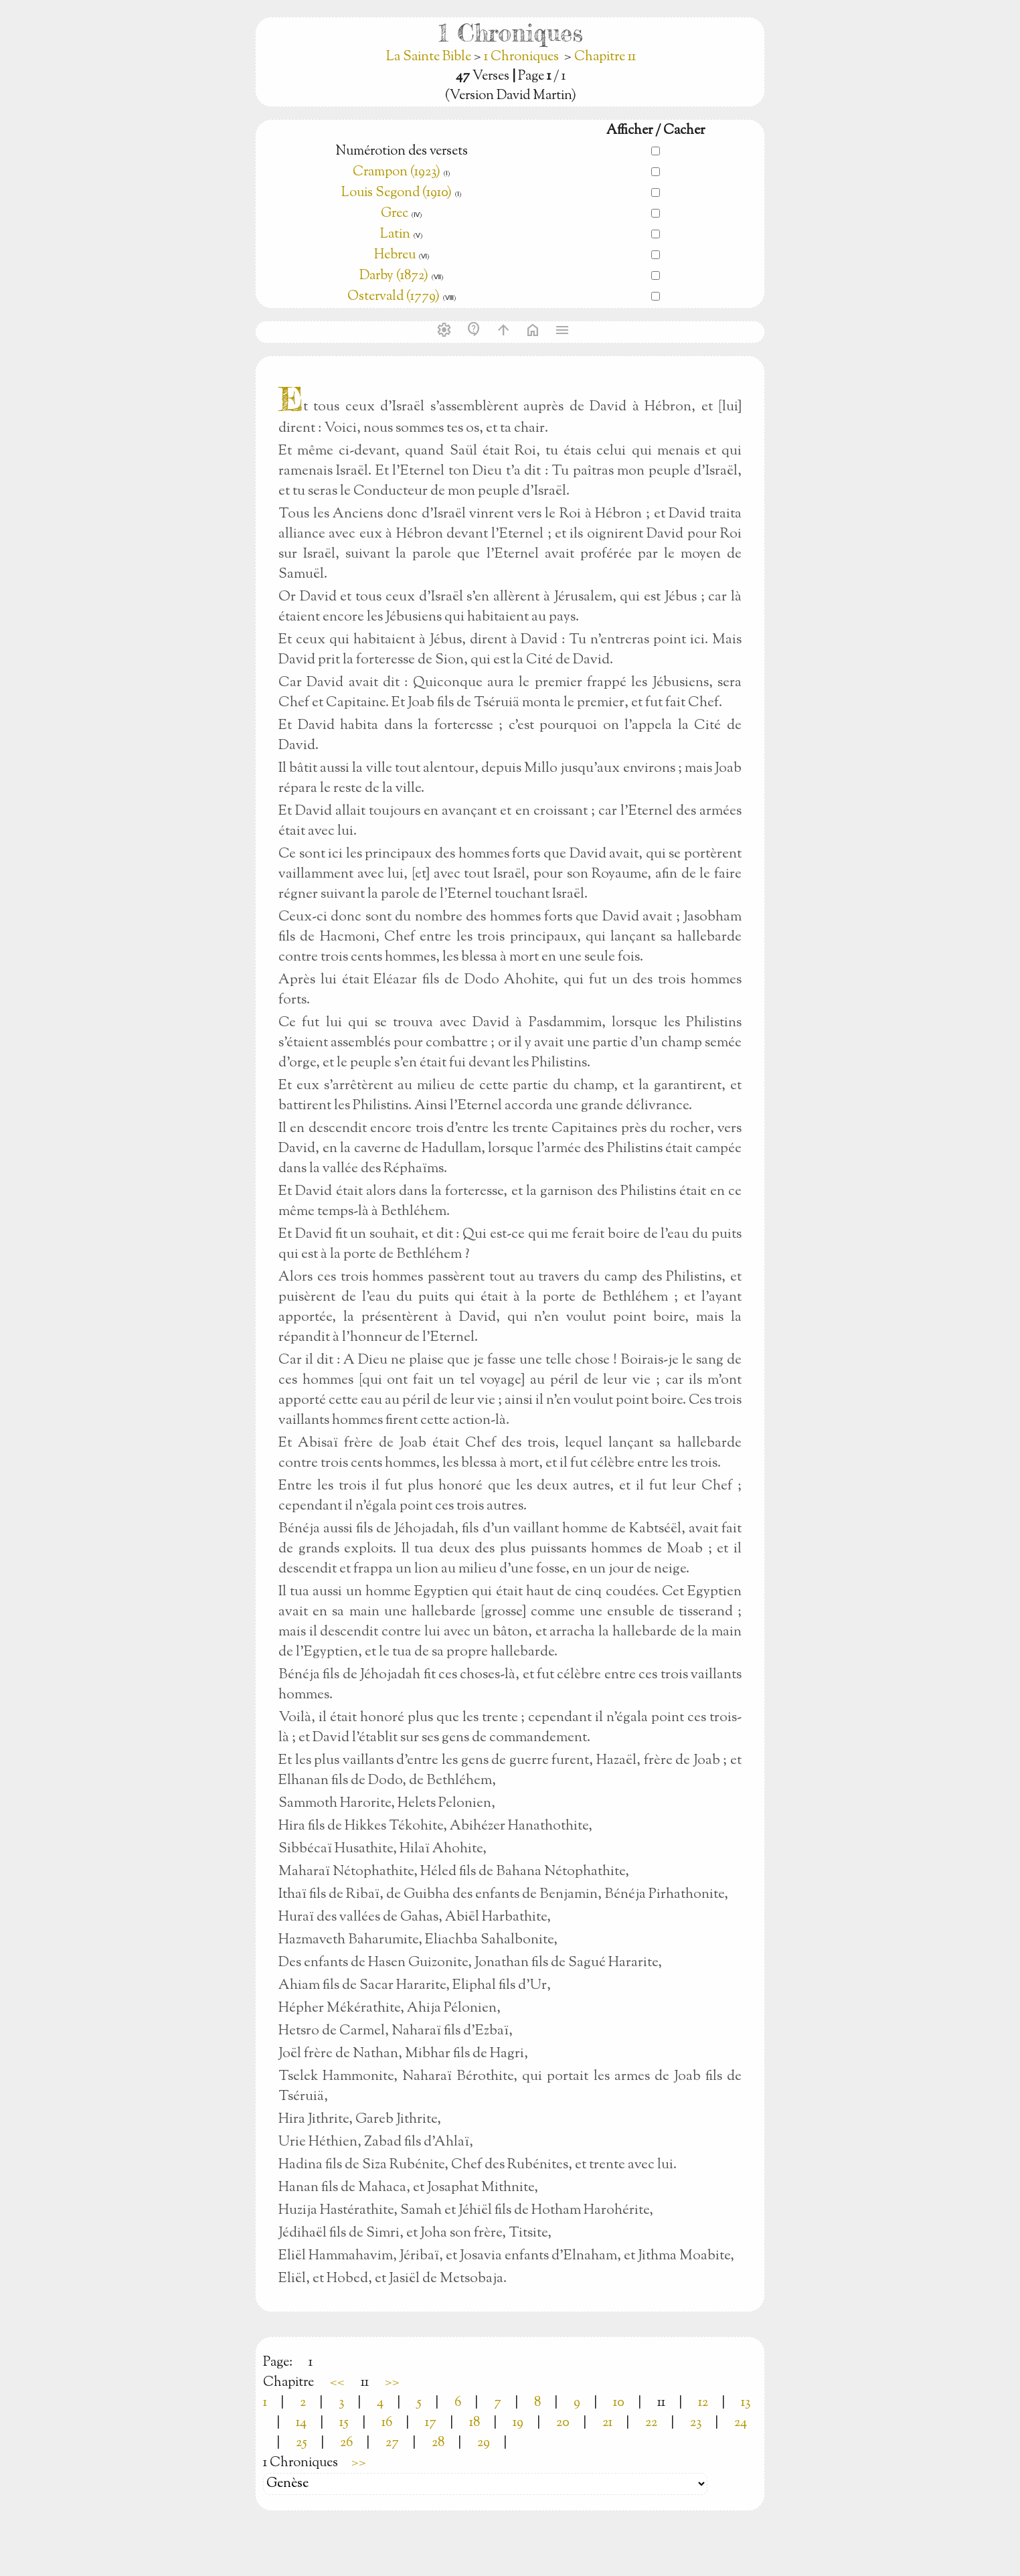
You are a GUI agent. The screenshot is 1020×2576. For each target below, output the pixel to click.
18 (474, 2423)
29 (483, 2443)
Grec (394, 214)
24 (740, 2423)
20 (563, 2423)
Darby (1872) (393, 276)
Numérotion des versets (401, 151)
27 (392, 2443)
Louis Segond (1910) (397, 193)
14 (301, 2423)
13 (745, 2403)
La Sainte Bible (430, 57)
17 (430, 2423)
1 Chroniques (521, 57)
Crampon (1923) (396, 172)
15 (344, 2423)
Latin (395, 234)
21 (607, 2423)
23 (695, 2423)
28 (438, 2443)
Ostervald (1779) (393, 297)
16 (386, 2423)
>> (392, 2383)
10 (618, 2403)
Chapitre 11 (605, 57)
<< (337, 2383)
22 (651, 2423)
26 (346, 2443)
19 (518, 2423)
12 (703, 2403)
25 (301, 2443)
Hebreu (395, 255)
